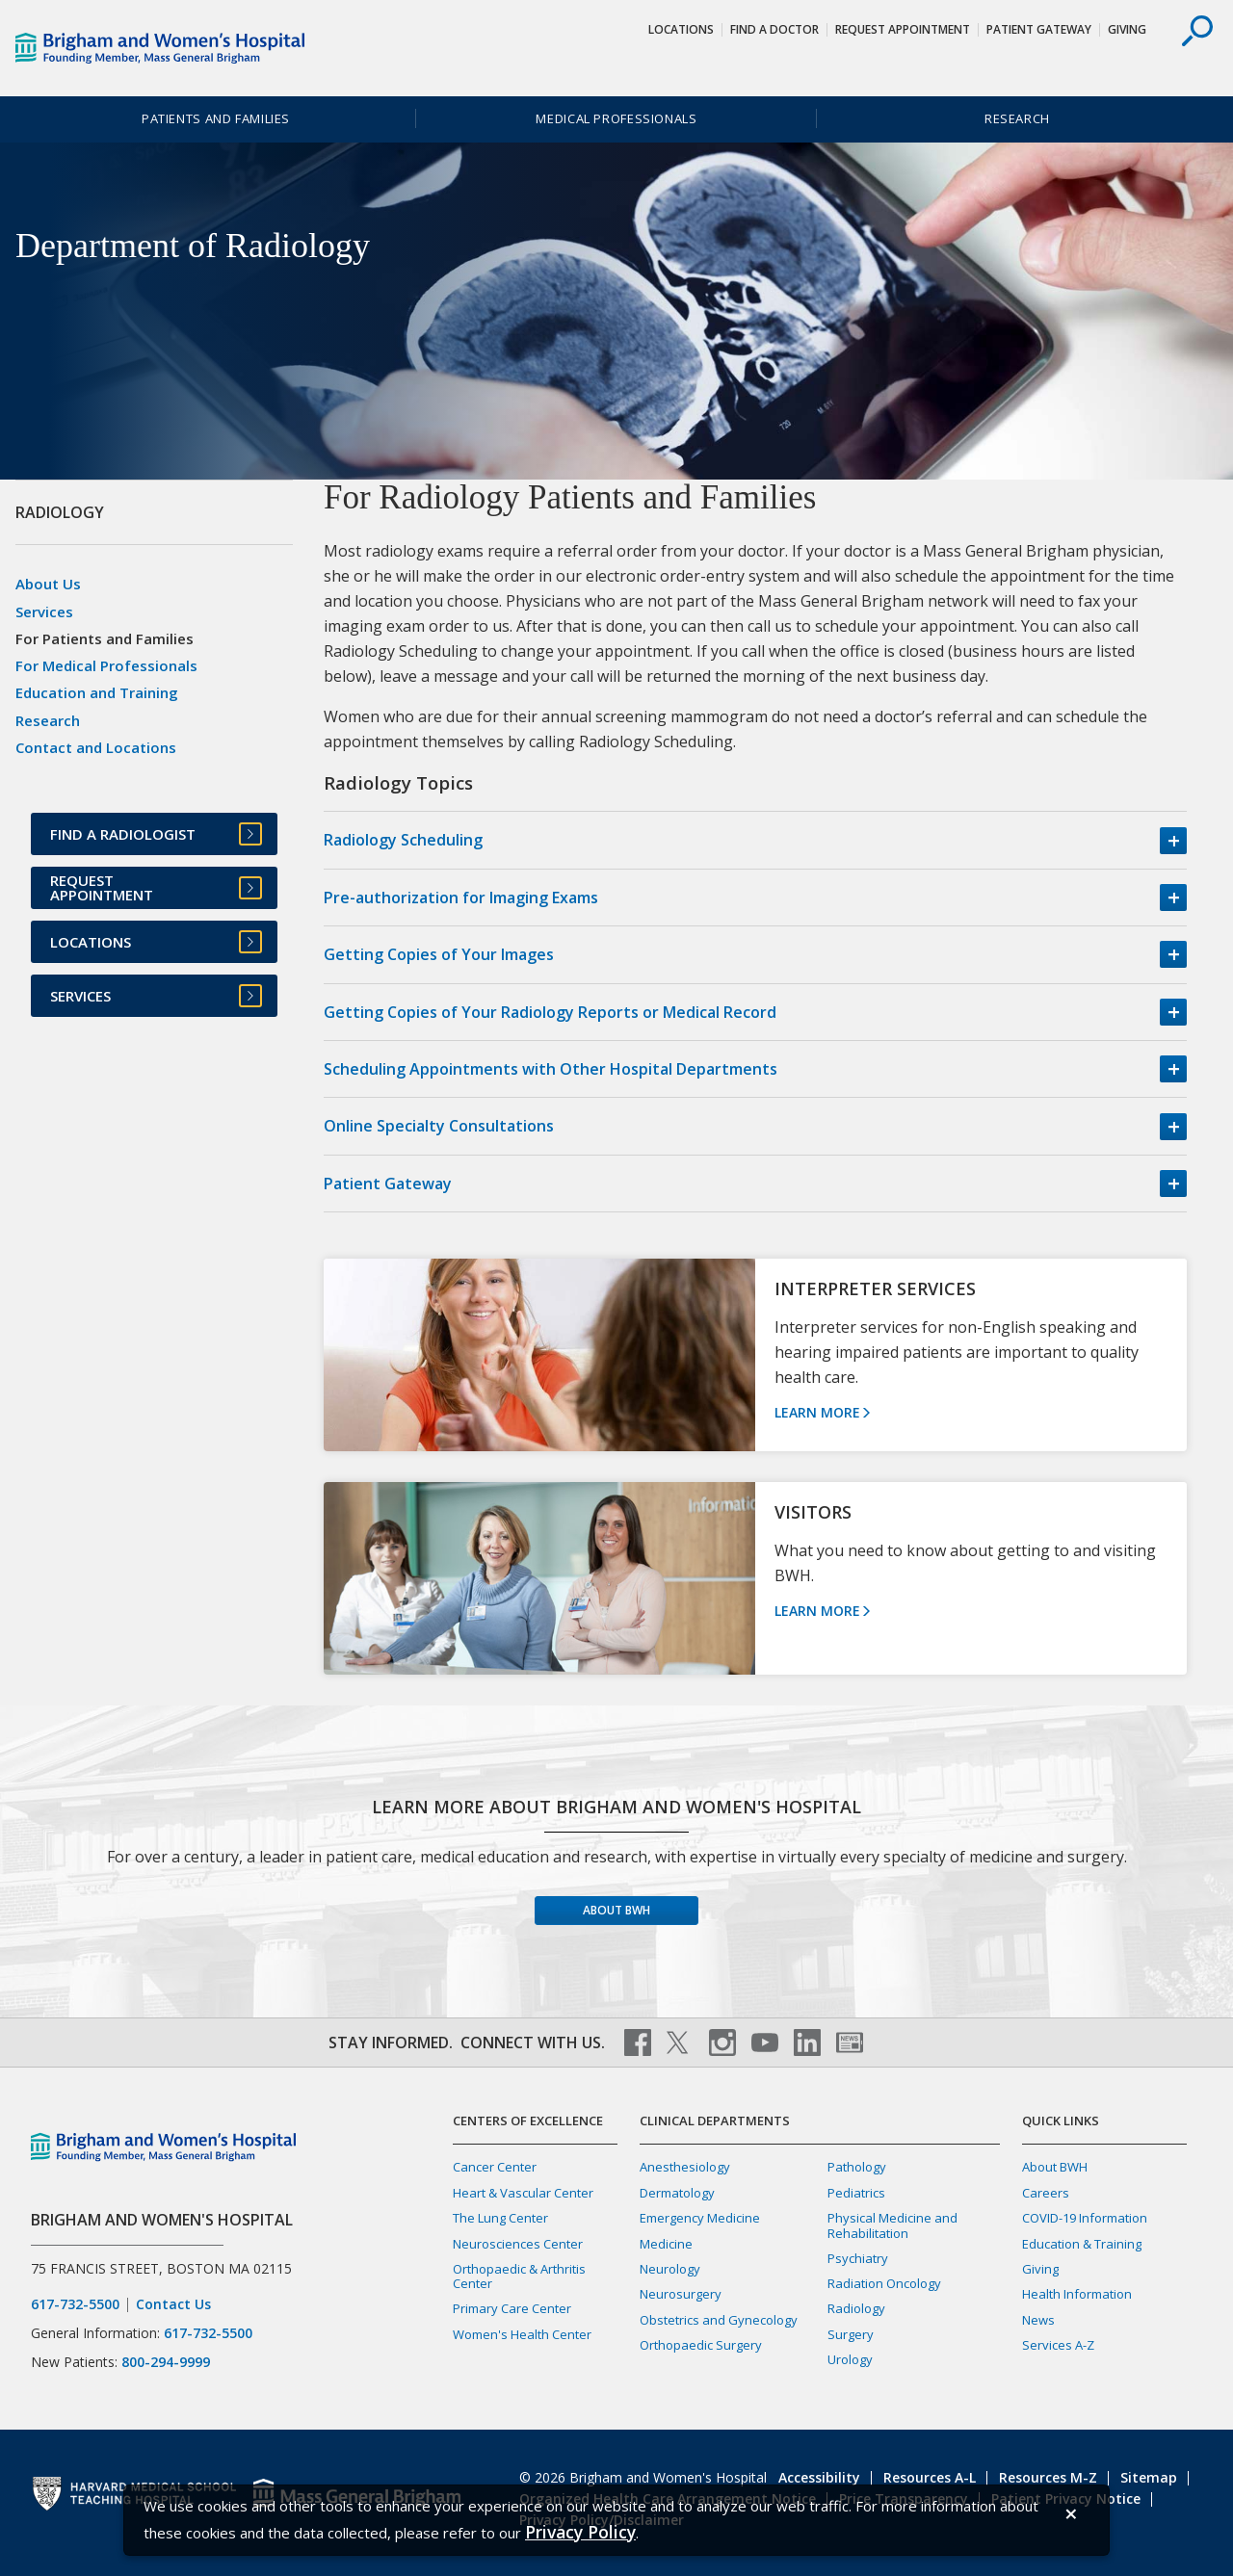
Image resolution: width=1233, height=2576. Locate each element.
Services (44, 611)
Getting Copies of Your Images (439, 954)
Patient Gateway (1038, 29)
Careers (1045, 2192)
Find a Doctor (774, 29)
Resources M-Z (1048, 2477)
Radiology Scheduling (403, 839)
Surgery (850, 2334)
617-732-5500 (75, 2304)
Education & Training (1081, 2243)
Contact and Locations (95, 747)
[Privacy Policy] (580, 2532)
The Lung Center (500, 2217)
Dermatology (677, 2192)
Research (1017, 118)
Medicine (666, 2243)
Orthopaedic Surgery (701, 2345)
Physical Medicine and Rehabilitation (892, 2225)
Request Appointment (902, 29)
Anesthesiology (685, 2166)
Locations (681, 29)
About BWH (616, 1910)
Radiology (856, 2308)
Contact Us (173, 2304)
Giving (1127, 29)
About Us (48, 583)
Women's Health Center (522, 2334)
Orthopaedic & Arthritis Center (519, 2276)
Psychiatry (857, 2258)
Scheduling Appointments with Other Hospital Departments (550, 1069)
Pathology (856, 2166)
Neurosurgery (680, 2294)
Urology (850, 2359)
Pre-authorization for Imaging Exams (461, 897)
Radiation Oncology (884, 2283)
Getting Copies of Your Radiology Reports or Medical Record (550, 1012)
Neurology (670, 2268)
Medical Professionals (616, 118)
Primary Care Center (512, 2308)
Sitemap (1148, 2477)
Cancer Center (495, 2166)
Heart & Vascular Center (523, 2192)
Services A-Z (1058, 2345)
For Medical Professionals (106, 665)
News (1038, 2320)
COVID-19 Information (1084, 2217)
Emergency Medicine (700, 2217)
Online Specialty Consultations (439, 1125)
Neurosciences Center (518, 2243)
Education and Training (96, 692)
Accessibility (819, 2477)
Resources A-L (929, 2477)
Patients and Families (216, 118)
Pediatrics (856, 2192)
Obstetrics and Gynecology (719, 2320)
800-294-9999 (165, 2362)
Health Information (1077, 2294)
